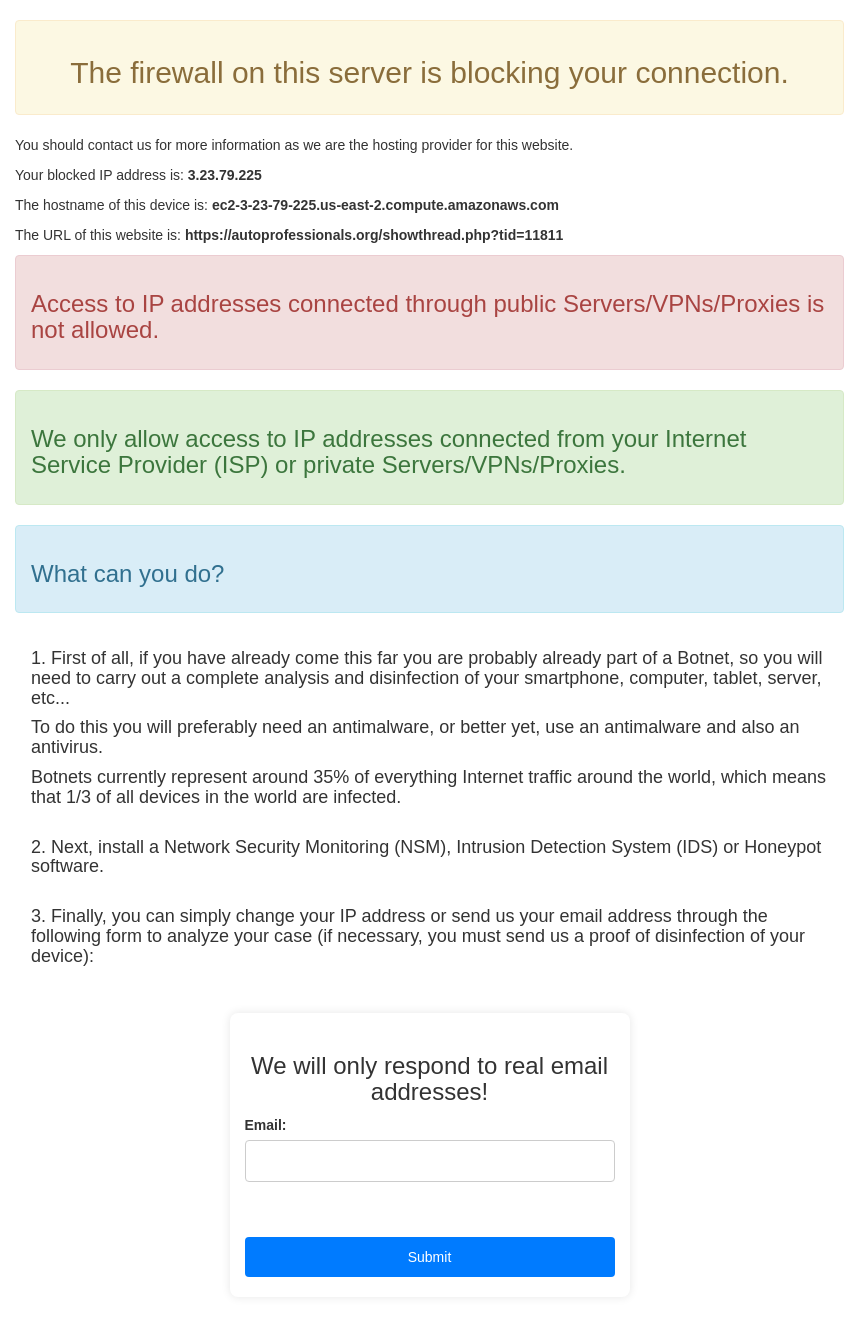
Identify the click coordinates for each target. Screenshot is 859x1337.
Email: (266, 1125)
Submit (430, 1257)
